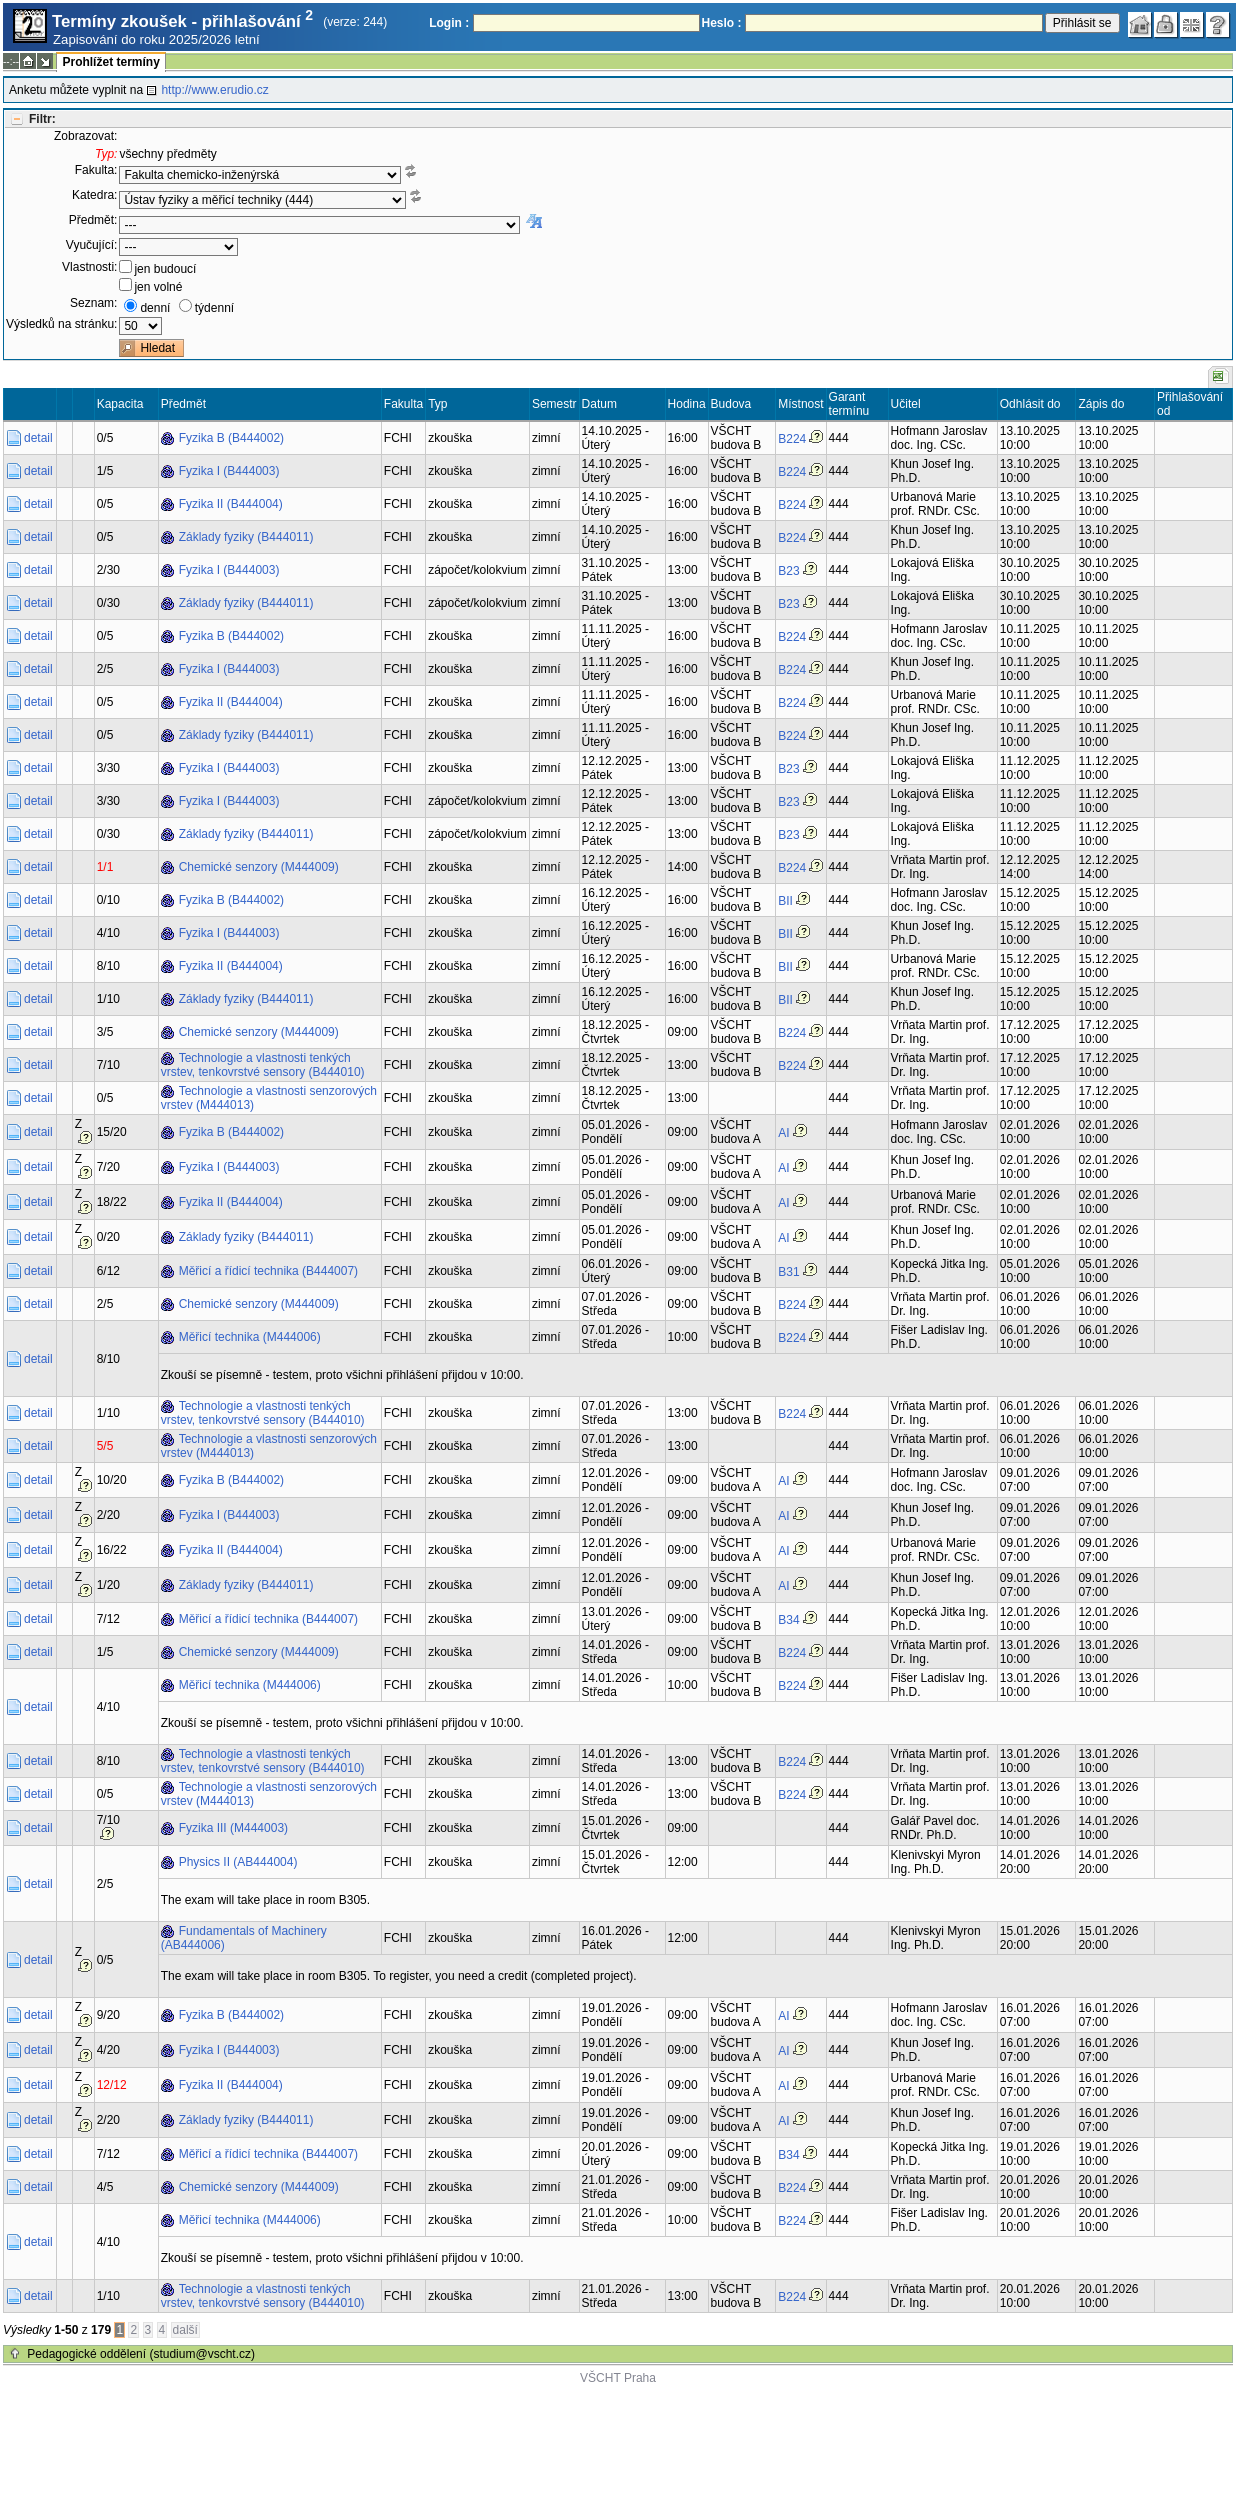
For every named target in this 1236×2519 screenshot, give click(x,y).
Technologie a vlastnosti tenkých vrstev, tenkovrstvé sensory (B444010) (263, 1065)
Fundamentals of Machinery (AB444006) (244, 1938)
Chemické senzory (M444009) (259, 867)
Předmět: (93, 220)
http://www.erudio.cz (214, 90)
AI (783, 1133)
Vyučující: (92, 245)
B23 (788, 571)
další (185, 2330)
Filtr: (42, 119)
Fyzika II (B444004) (231, 504)
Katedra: (94, 195)
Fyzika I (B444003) (229, 471)
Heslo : (722, 23)
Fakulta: (96, 170)
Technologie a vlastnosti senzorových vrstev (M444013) (269, 1098)
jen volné (158, 287)
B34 (788, 1620)
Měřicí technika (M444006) (250, 1337)
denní (155, 308)
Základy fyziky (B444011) (246, 537)
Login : (449, 23)
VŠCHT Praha (618, 2378)
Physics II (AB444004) (238, 1862)
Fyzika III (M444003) (233, 1828)
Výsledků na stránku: (61, 324)
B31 (788, 1272)
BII (785, 901)
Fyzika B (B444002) (231, 438)
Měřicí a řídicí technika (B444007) (268, 1271)
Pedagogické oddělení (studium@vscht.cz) (141, 2354)
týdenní (214, 308)
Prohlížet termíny (110, 62)
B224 (792, 439)
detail (38, 438)
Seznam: (93, 303)
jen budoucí (165, 269)
